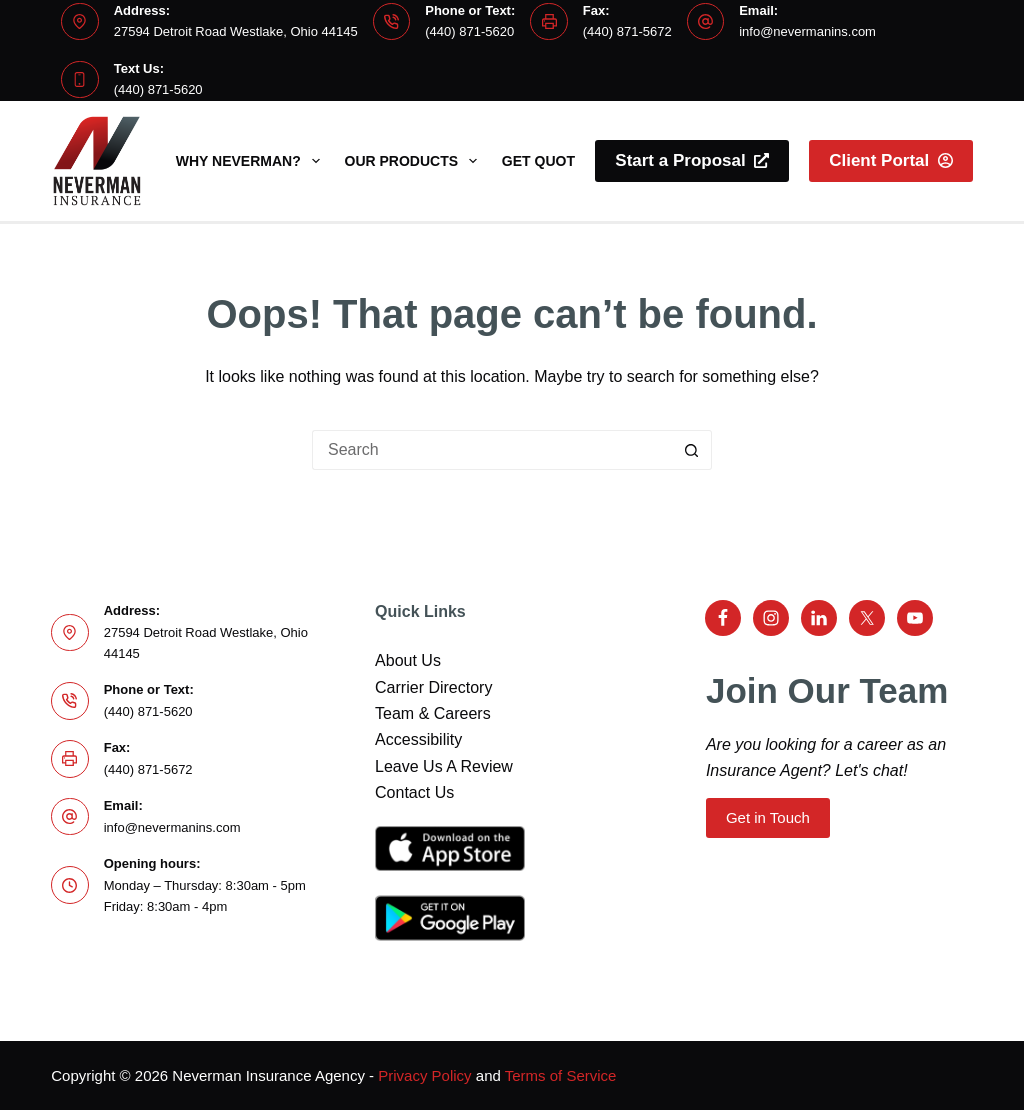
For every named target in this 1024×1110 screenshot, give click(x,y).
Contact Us (414, 792)
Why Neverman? (252, 161)
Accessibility (418, 739)
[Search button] (692, 450)
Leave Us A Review (444, 766)
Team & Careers (433, 713)
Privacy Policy (424, 1075)
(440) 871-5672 (627, 31)
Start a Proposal (692, 160)
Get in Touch (768, 817)
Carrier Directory (433, 687)
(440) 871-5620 (469, 31)
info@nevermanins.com (807, 31)
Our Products (415, 161)
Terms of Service (561, 1075)
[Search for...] (492, 450)
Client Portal (891, 160)
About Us (408, 660)
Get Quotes (548, 161)
